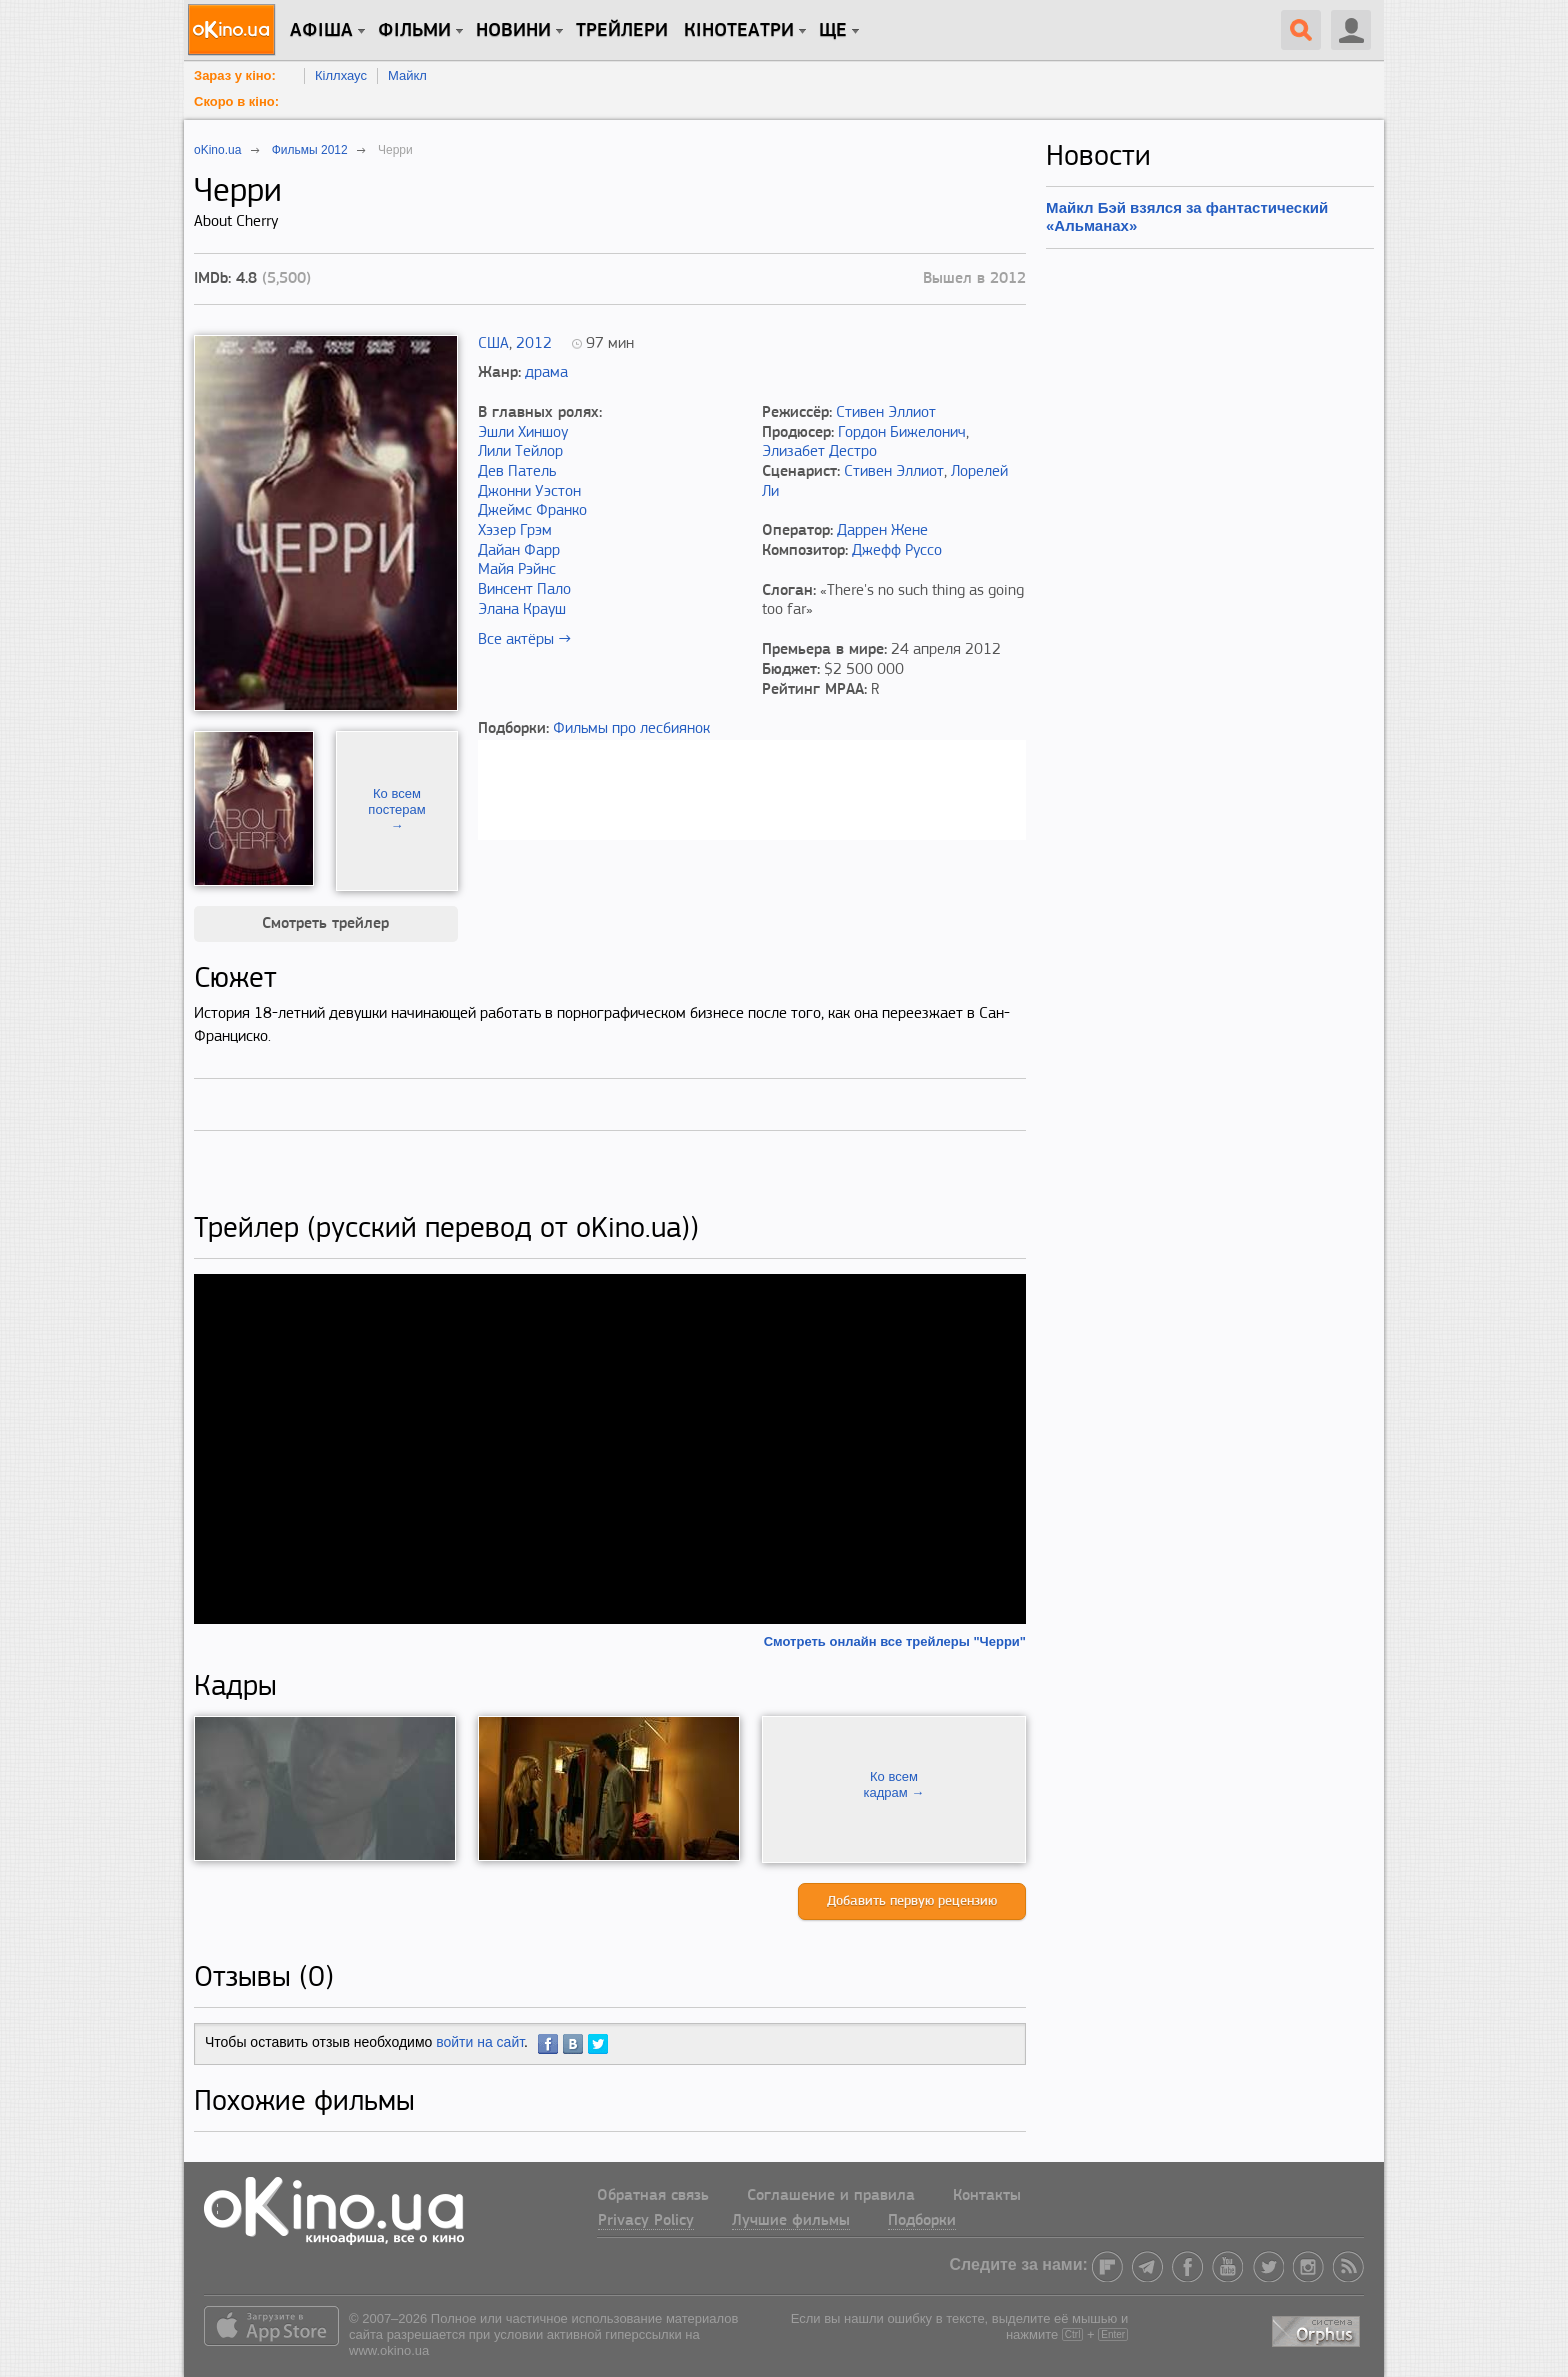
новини (513, 31)
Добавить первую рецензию (912, 1901)
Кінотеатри (739, 31)
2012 (534, 344)
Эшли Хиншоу (523, 433)
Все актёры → (524, 640)
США (493, 344)
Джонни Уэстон (529, 492)
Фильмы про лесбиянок (631, 729)
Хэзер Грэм (515, 531)
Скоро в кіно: (236, 101)
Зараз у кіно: (235, 75)
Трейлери (622, 31)
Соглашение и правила (831, 2196)
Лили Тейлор (520, 452)
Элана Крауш (522, 610)
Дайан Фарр (519, 551)
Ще (833, 31)
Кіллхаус (341, 75)
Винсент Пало (524, 590)
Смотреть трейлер (325, 924)
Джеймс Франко (532, 511)
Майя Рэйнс (517, 570)
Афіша (321, 31)
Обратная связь (653, 2196)
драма (546, 373)
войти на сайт (480, 2042)
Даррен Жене (882, 531)
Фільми (414, 31)
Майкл (407, 75)
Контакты (987, 2196)
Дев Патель (517, 472)
